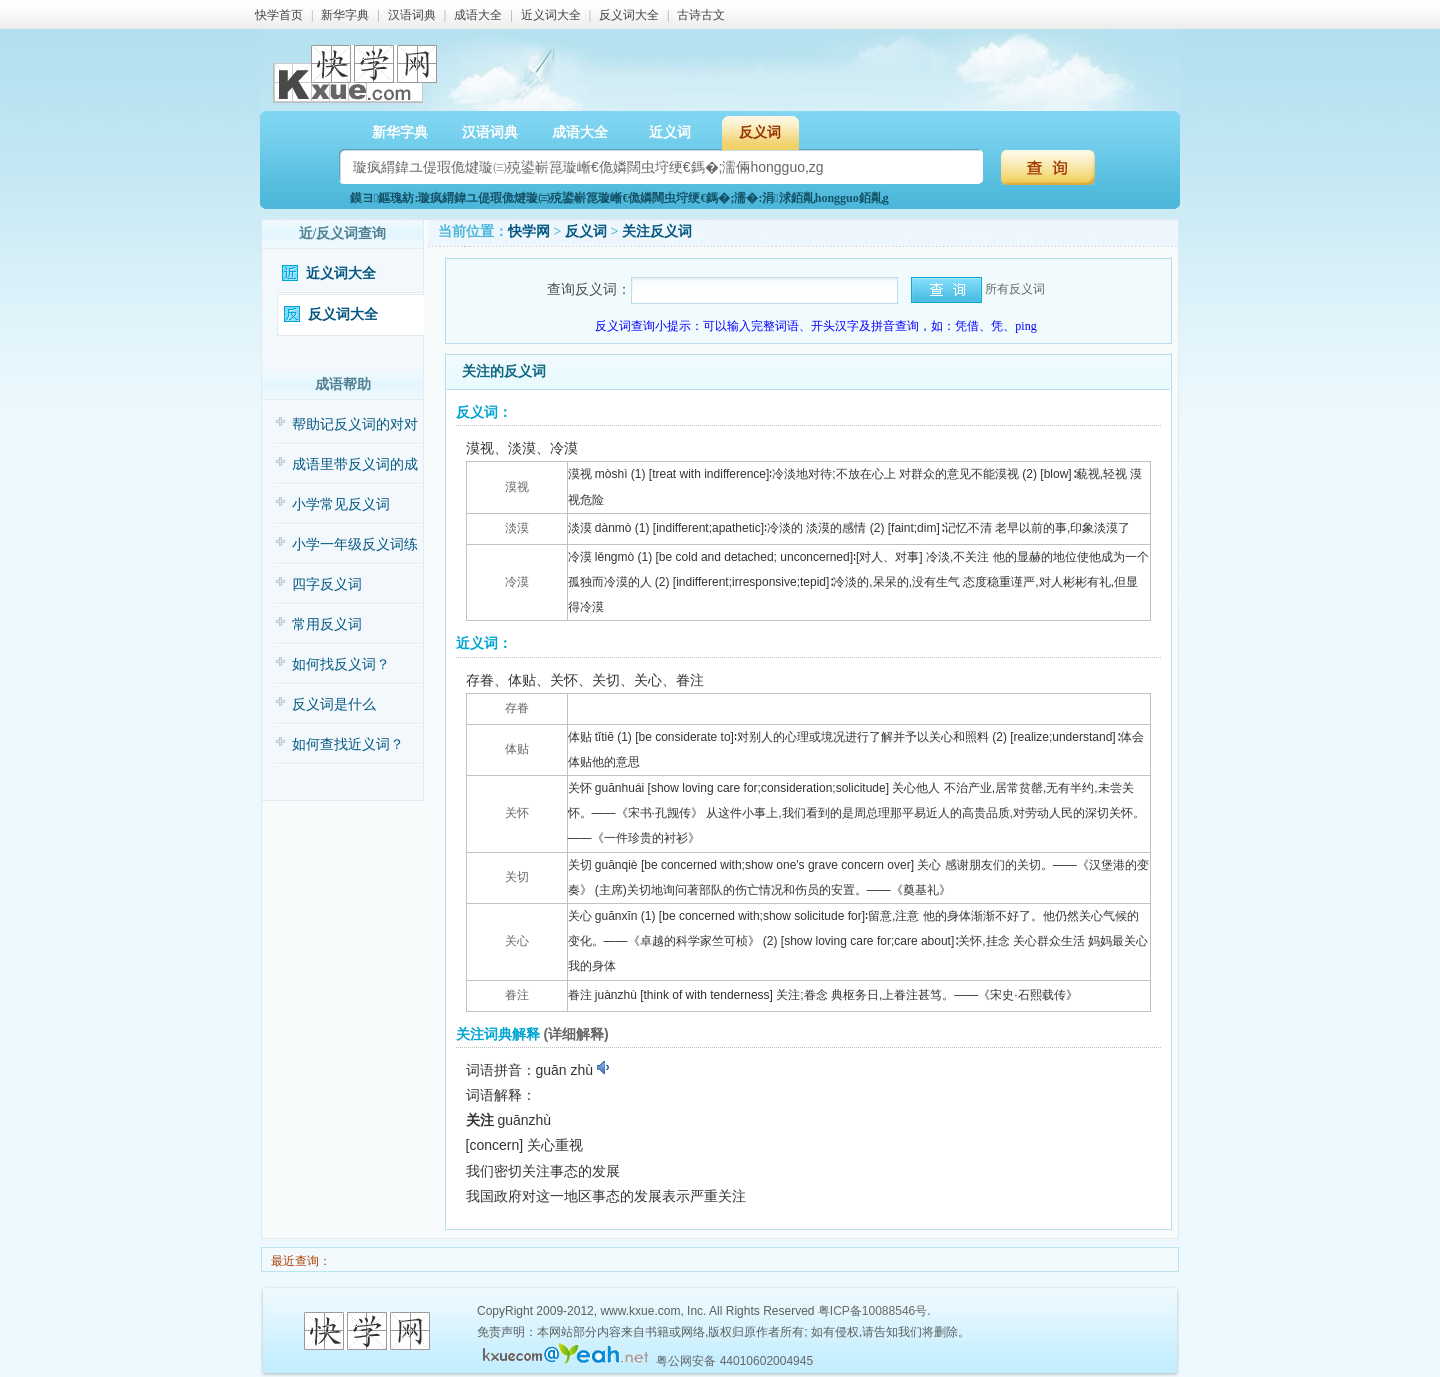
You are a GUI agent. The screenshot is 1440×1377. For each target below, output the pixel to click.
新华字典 (345, 15)
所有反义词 (1015, 289)
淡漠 (517, 528)
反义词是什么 (334, 704)
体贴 (517, 749)
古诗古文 (701, 15)
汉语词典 (412, 15)
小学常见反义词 (341, 504)
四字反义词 (327, 584)
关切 (517, 877)
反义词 (760, 132)
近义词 (670, 132)
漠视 (517, 487)
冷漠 (517, 582)
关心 (517, 941)
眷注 (517, 995)
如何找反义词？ (341, 664)
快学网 (529, 231)
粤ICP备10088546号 (872, 1311)
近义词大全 (551, 15)
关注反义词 (657, 231)
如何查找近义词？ (348, 744)
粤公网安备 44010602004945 (734, 1361)
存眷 (517, 708)
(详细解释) (575, 1034)
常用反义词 (327, 624)
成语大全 (478, 15)
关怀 (517, 813)
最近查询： (299, 1261)
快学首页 (279, 15)
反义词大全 (629, 15)
